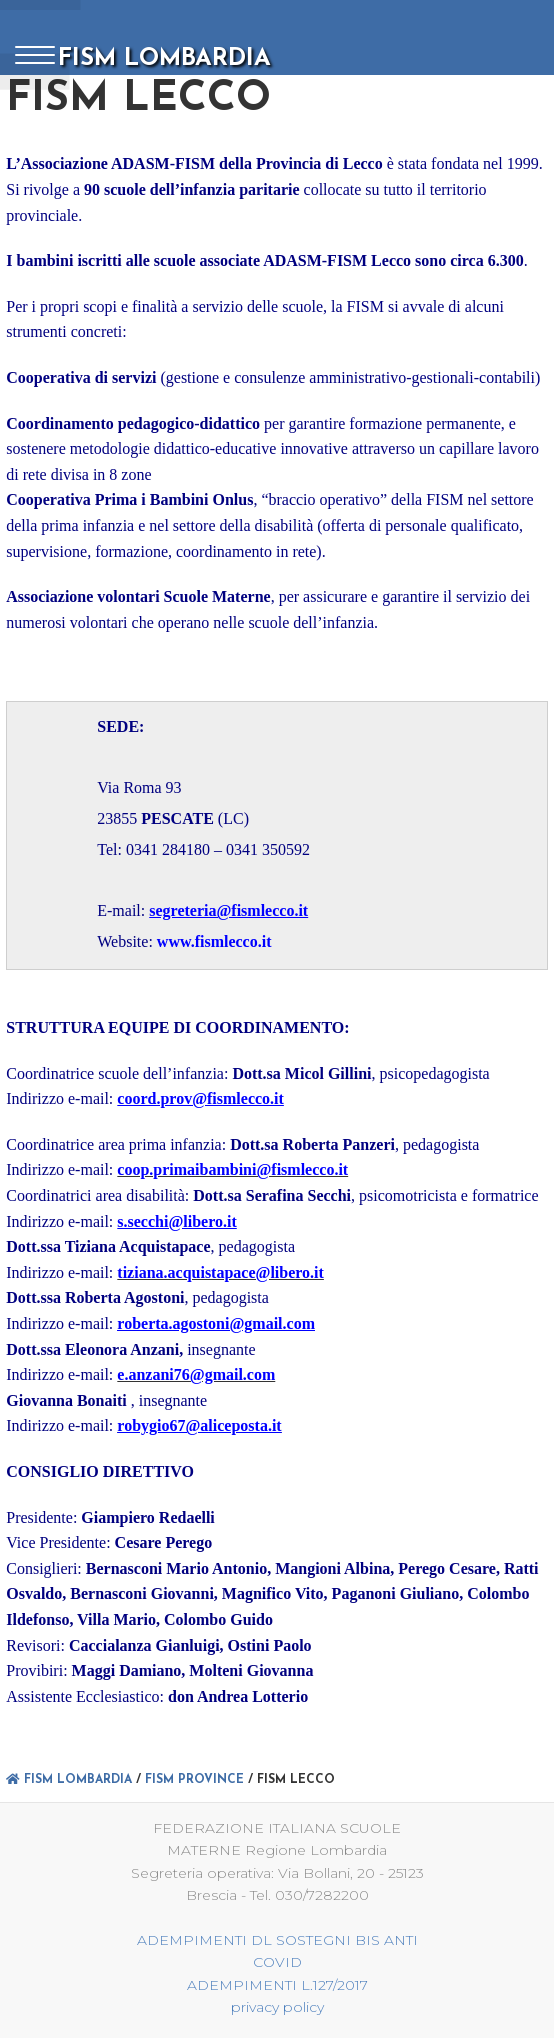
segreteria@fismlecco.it (228, 911)
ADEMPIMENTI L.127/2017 (277, 1985)
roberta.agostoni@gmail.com (216, 1323)
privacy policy (277, 2007)
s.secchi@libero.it (176, 1221)
